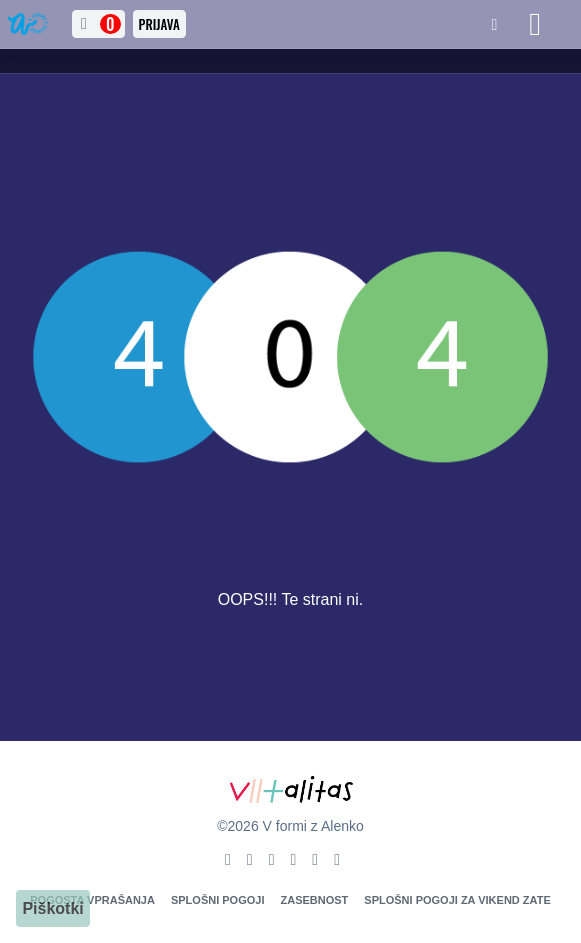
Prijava (159, 24)
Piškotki (52, 908)
